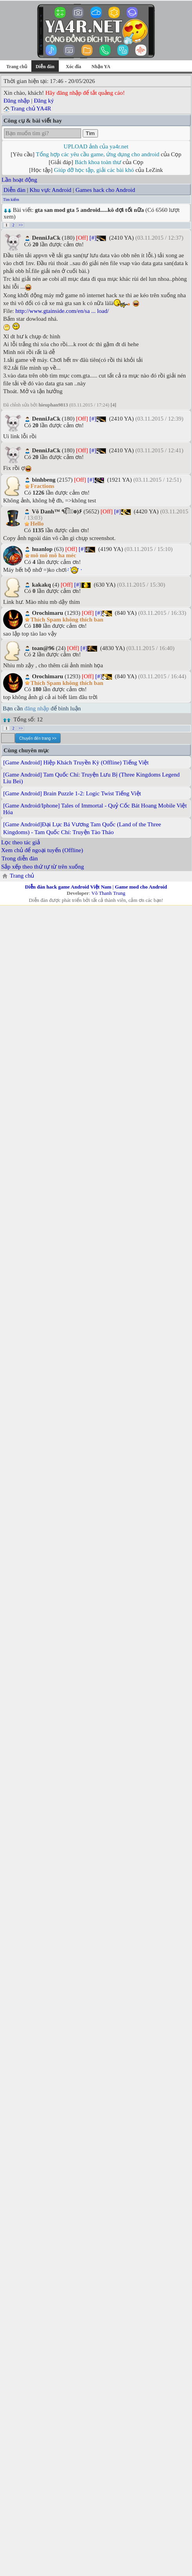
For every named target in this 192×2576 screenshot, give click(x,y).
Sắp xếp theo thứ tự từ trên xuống (42, 866)
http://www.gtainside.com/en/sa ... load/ (62, 311)
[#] (92, 238)
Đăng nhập (17, 101)
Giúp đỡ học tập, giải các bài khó (94, 170)
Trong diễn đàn (20, 858)
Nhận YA (101, 66)
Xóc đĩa (73, 66)
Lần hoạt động (19, 180)
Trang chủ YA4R (31, 108)
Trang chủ (16, 66)
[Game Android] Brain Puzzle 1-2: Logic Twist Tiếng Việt (72, 793)
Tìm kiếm (11, 199)
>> (20, 225)
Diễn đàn (14, 190)
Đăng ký (44, 101)
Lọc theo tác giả (20, 842)
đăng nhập (36, 708)
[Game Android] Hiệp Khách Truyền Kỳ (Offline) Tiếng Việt (76, 762)
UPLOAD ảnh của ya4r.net (95, 146)
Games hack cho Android (105, 190)
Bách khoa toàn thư (98, 162)
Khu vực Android (50, 190)
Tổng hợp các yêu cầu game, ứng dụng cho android (97, 154)
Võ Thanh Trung (108, 893)
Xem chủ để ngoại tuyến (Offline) (42, 850)
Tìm (90, 133)
